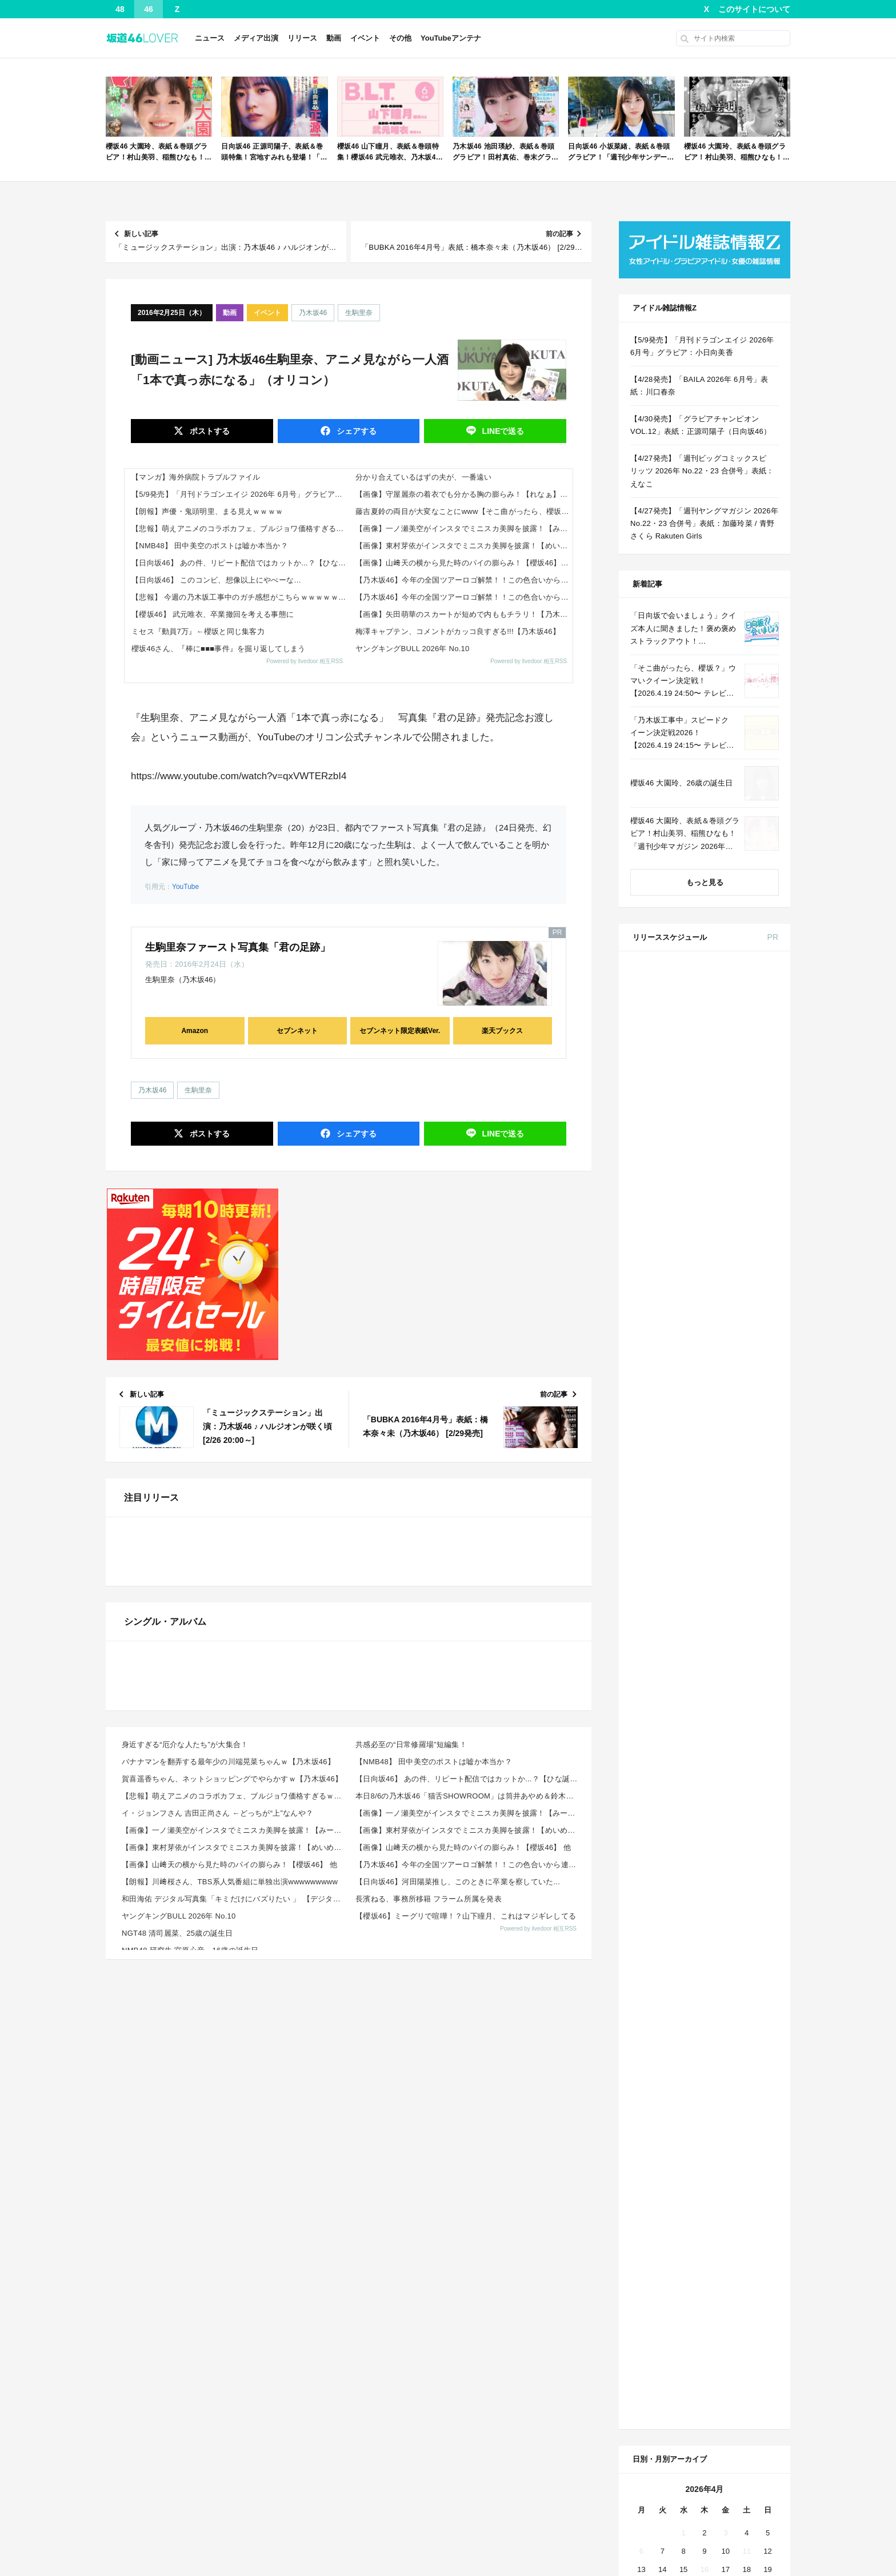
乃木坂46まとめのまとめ (147, 2490)
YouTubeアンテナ (451, 38)
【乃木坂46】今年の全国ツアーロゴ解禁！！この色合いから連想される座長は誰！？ (464, 580)
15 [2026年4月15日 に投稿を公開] (683, 1818)
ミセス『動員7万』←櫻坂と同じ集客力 (198, 631)
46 (148, 9)
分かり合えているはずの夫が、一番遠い (423, 477)
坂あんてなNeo (648, 2490)
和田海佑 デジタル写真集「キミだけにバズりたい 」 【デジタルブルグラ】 (235, 2358)
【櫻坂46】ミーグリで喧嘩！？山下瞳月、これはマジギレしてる (465, 2375)
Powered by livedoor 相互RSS (304, 661)
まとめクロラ (300, 2528)
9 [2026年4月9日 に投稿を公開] (704, 1800)
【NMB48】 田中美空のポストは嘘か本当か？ (209, 545)
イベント (365, 38)
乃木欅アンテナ (649, 2509)
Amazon (194, 1031)
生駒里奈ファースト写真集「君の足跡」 (237, 947)
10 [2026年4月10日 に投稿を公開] (726, 1800)
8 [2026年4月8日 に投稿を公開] (683, 1800)
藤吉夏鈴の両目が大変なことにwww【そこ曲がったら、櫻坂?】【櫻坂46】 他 (464, 511)
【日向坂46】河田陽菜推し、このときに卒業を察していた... (457, 2341)
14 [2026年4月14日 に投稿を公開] (662, 1818)
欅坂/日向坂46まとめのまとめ (500, 2547)
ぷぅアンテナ (645, 2547)
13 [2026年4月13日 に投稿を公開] (641, 1818)
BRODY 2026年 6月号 (731, 1387)
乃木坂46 (313, 313)
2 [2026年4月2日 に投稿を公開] (704, 1781)
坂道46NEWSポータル (487, 2566)
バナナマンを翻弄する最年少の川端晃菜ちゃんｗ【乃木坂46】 (228, 2221)
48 (120, 9)
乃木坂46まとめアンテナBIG (498, 2490)
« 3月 (666, 1887)
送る (502, 431)
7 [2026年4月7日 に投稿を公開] (663, 1800)
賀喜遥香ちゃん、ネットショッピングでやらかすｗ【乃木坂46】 (232, 2238)
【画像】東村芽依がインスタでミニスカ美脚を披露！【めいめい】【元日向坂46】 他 (464, 545)
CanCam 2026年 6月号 (732, 1429)
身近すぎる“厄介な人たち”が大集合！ (185, 2204)
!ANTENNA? (471, 2528)
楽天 (759, 1588)
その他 (400, 38)
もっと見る (704, 882)
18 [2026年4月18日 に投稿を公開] (746, 1818)
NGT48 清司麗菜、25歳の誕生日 (177, 2392)
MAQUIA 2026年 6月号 (732, 1276)
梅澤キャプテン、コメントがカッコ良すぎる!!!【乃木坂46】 (457, 631)
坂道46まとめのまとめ (143, 2566)
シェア (355, 431)
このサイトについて (754, 9)
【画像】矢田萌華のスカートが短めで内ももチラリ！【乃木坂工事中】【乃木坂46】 (464, 614)
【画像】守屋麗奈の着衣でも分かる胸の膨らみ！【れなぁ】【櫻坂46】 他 (464, 494)
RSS (747, 1993)
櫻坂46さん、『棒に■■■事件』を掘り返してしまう (218, 648)
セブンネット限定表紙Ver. (399, 1031)
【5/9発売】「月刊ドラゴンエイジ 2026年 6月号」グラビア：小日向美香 (240, 494)
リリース (302, 38)
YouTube (185, 887)
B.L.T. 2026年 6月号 (727, 1498)
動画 (333, 38)
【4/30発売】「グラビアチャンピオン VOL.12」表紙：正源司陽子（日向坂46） (700, 425)
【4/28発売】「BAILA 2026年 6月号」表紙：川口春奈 (699, 385)
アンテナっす (472, 2509)
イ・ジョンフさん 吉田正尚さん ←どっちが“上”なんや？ (217, 2272)
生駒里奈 (359, 313)
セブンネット (297, 1031)
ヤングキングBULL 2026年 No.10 (412, 648)
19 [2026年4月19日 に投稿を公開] (767, 1818)
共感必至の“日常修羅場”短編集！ (411, 2204)
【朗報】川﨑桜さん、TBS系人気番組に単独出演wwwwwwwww (230, 2341)
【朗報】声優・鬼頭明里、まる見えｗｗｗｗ (207, 511)
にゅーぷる (641, 2528)
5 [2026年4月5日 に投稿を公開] (768, 1781)
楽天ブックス (502, 1031)
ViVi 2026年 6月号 (724, 1346)
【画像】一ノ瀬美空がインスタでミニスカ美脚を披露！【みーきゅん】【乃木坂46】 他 (464, 528)
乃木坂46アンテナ (136, 2547)
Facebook (703, 1993)
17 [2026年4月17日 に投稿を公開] (726, 1818)
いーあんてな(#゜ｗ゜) (144, 2528)
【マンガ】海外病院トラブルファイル (195, 477)
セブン (759, 1004)
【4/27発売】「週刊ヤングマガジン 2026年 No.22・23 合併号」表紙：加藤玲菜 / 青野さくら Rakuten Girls (704, 523)
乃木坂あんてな (304, 2490)
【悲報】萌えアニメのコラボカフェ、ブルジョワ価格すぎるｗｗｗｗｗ (240, 528)
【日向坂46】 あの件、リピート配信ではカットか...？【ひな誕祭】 (240, 563)
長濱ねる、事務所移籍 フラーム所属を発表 (428, 2358)
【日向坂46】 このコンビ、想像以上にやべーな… (216, 580)
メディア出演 (256, 38)
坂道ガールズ (645, 2566)
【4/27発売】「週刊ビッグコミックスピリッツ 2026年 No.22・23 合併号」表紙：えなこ (702, 471)
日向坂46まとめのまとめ (319, 2547)
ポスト (208, 431)
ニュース (210, 38)
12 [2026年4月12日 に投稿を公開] (767, 1800)
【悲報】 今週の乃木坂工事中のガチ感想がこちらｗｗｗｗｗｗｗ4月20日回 (240, 597)
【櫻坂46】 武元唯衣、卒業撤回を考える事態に (212, 614)
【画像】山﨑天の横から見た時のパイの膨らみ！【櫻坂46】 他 (463, 563)
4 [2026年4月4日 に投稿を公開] (747, 1781)
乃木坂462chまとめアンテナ (325, 2509)
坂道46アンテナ (304, 2566)
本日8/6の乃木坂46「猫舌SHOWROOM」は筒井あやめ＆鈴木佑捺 (468, 2255)
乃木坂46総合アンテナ (143, 2509)
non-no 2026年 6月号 (729, 1054)
